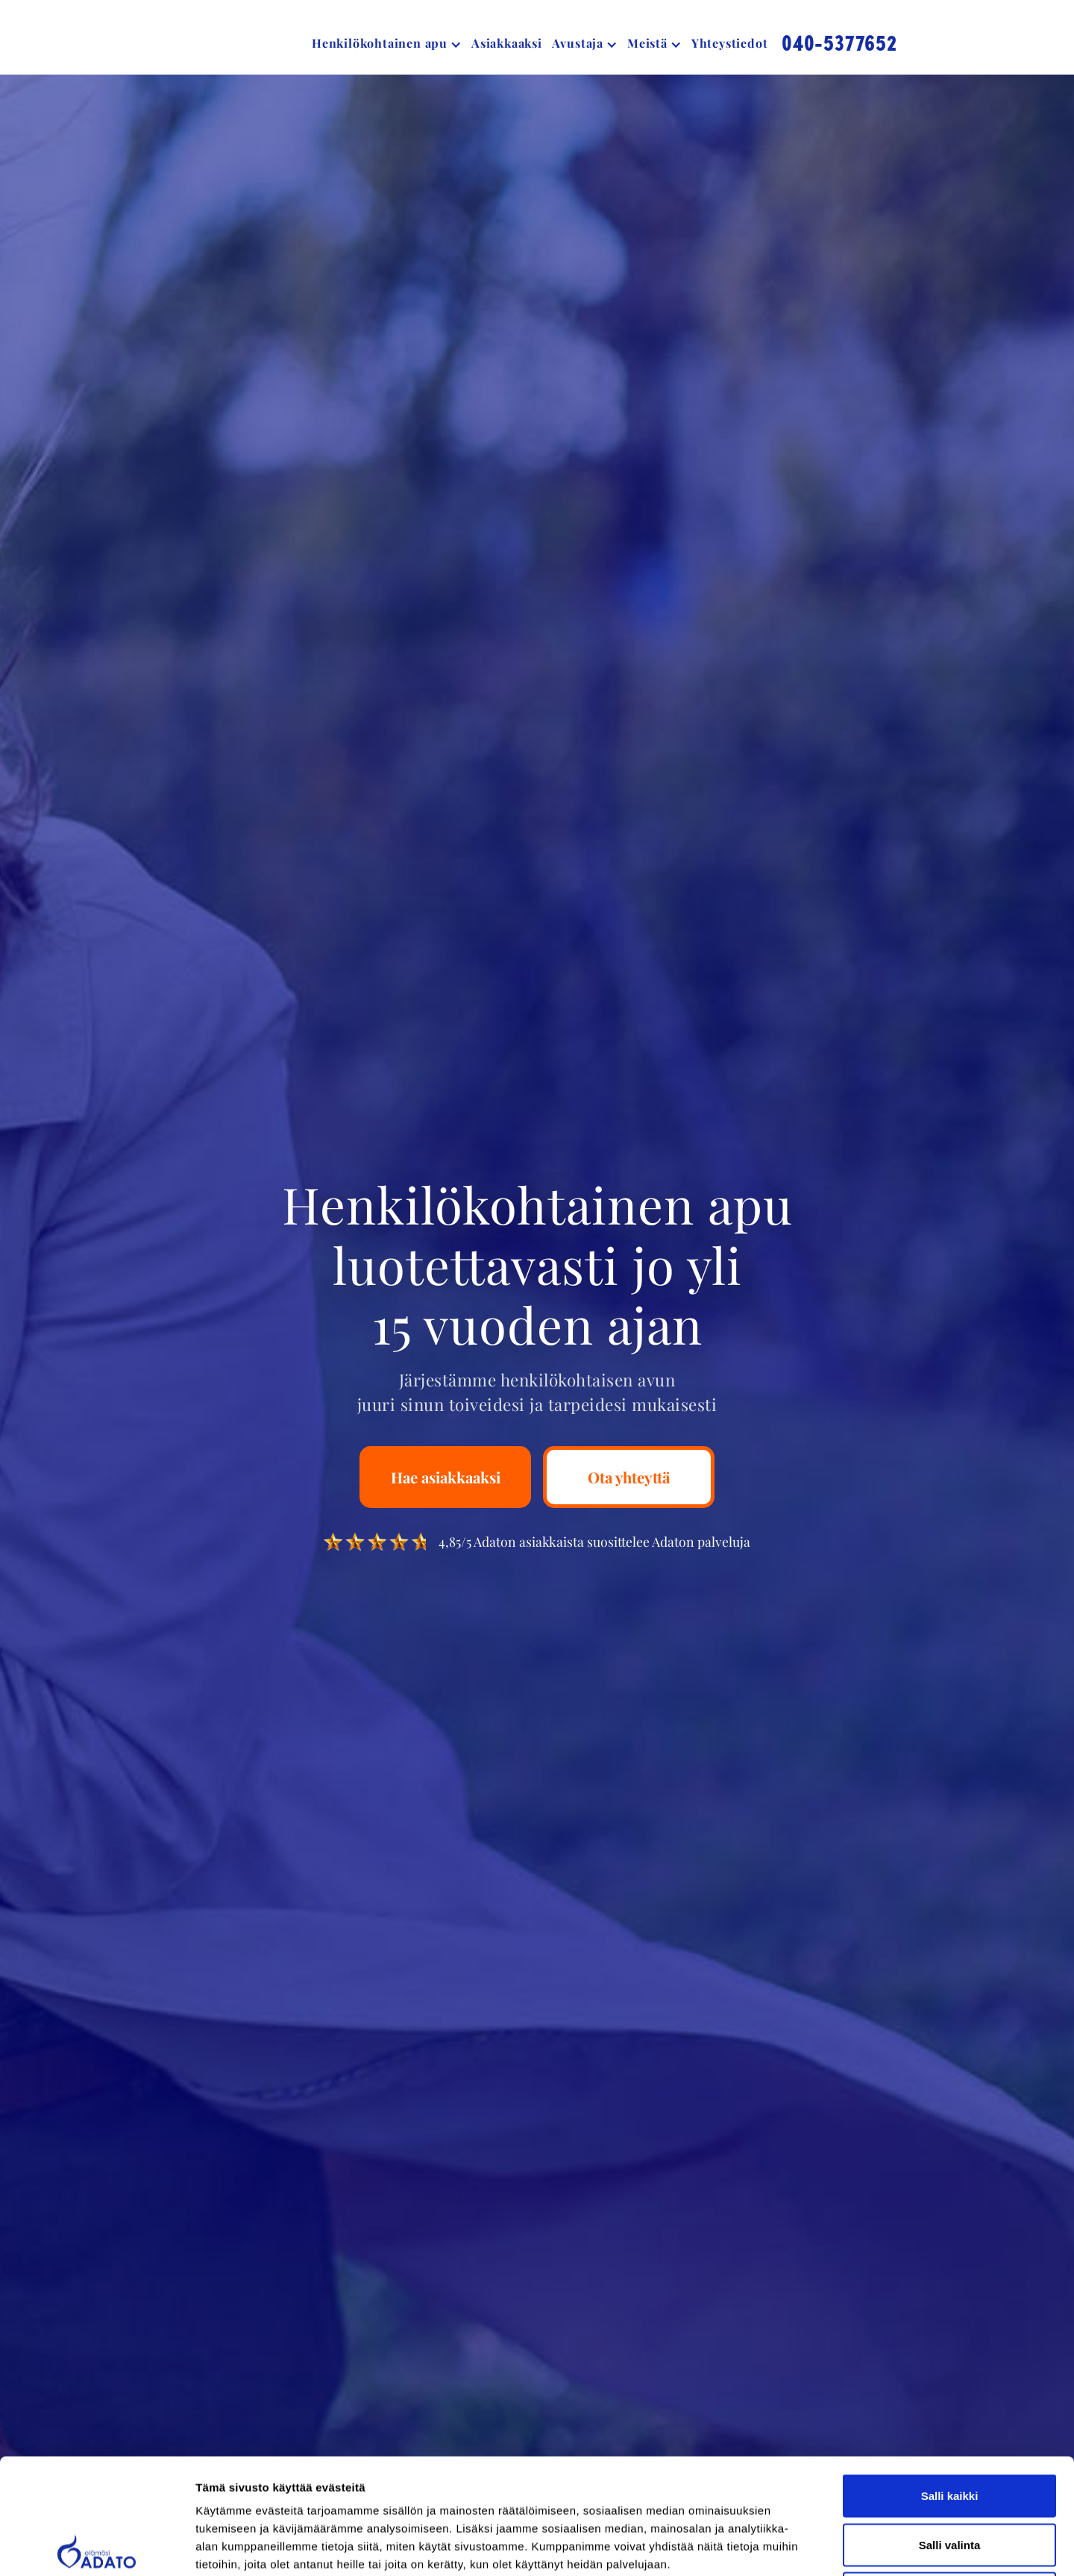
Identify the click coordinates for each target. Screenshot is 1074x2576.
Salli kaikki (950, 2380)
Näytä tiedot (797, 2546)
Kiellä (949, 2478)
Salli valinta (950, 2429)
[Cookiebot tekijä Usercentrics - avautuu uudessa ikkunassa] (96, 2547)
